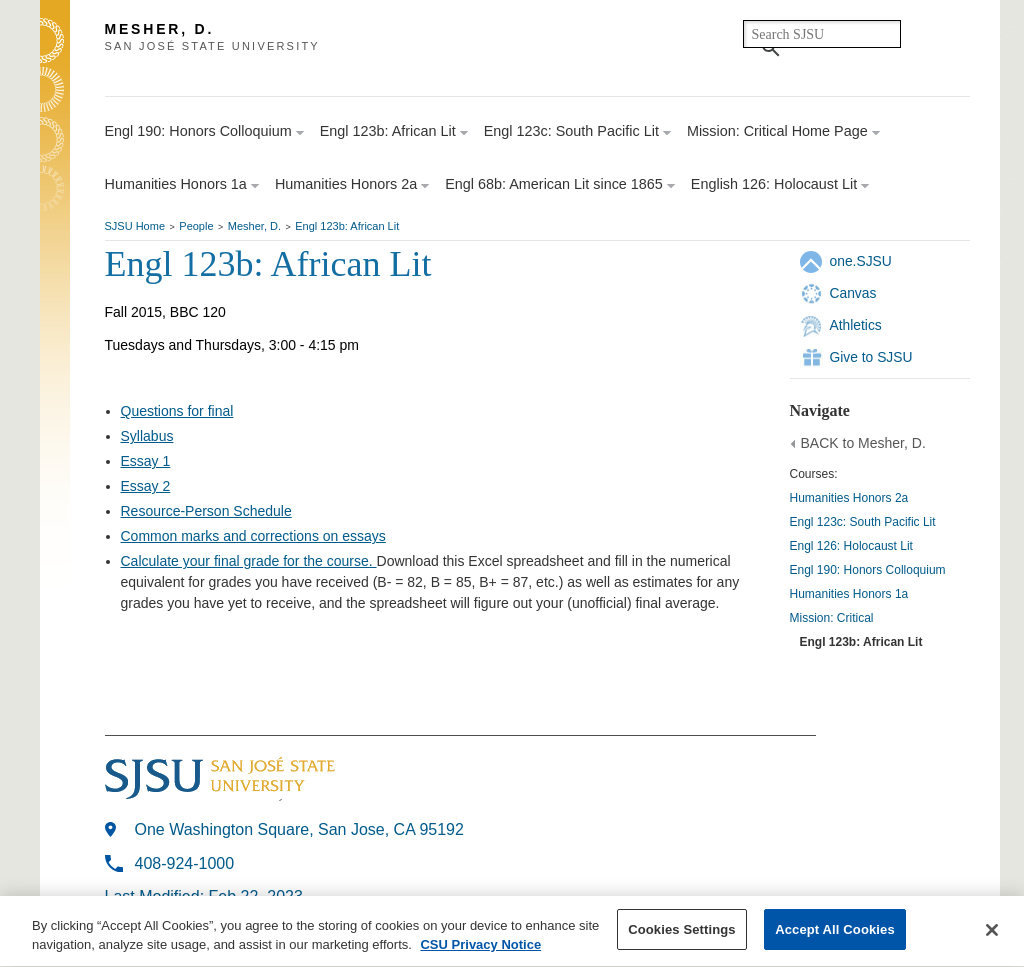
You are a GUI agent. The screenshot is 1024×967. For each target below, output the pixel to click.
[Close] (992, 933)
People (196, 226)
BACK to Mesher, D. (863, 443)
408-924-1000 (185, 863)
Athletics (856, 325)
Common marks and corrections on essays (253, 536)
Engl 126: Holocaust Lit (851, 546)
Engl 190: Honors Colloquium (868, 570)
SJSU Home (135, 226)
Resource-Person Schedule (206, 511)
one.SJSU (861, 261)
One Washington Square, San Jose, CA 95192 (299, 829)
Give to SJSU (871, 357)
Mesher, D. (254, 226)
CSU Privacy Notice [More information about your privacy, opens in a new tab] (480, 948)
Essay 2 (146, 486)
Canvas (853, 293)
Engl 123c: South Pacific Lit (863, 522)
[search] (822, 34)
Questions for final (177, 411)
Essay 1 (146, 461)
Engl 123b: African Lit (347, 226)
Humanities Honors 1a (849, 594)
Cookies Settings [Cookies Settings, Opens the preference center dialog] (682, 932)
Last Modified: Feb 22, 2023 (204, 896)
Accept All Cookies (835, 932)
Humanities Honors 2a (849, 498)
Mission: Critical (832, 618)
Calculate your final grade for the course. (249, 561)
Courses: (814, 474)
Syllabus (147, 436)
